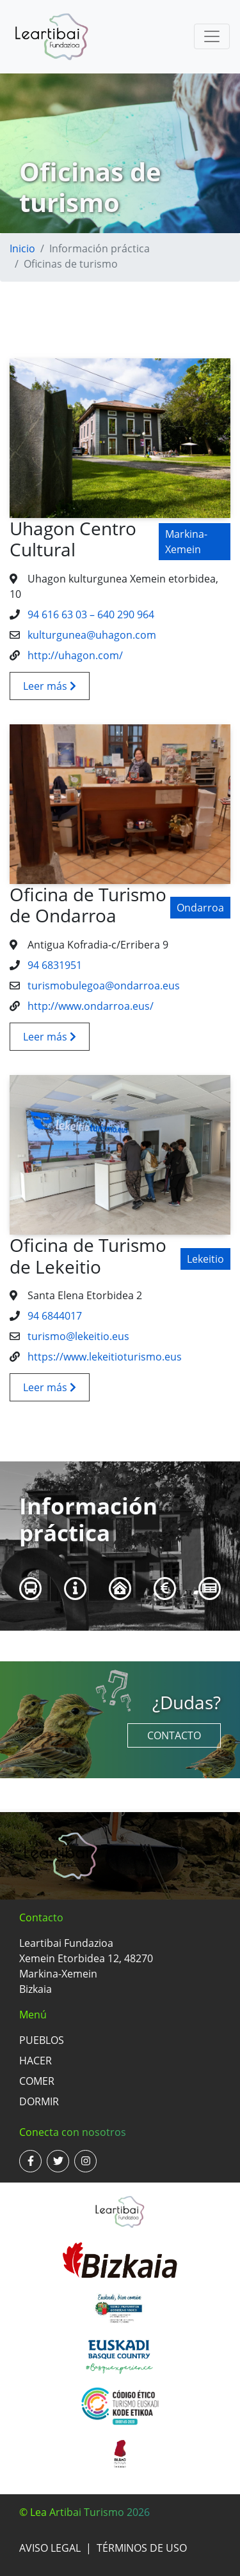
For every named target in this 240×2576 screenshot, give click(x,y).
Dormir (39, 2101)
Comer (36, 2081)
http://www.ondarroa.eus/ (89, 1006)
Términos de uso (142, 2548)
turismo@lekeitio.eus (77, 1336)
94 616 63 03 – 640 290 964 (89, 614)
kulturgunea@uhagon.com (90, 635)
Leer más (49, 686)
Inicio (22, 248)
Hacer (35, 2061)
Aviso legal (50, 2548)
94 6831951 (53, 965)
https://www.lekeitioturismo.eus (103, 1357)
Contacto (174, 1735)
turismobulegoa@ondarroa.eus (102, 986)
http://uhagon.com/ (74, 655)
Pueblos (41, 2040)
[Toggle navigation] (212, 36)
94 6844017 (53, 1316)
